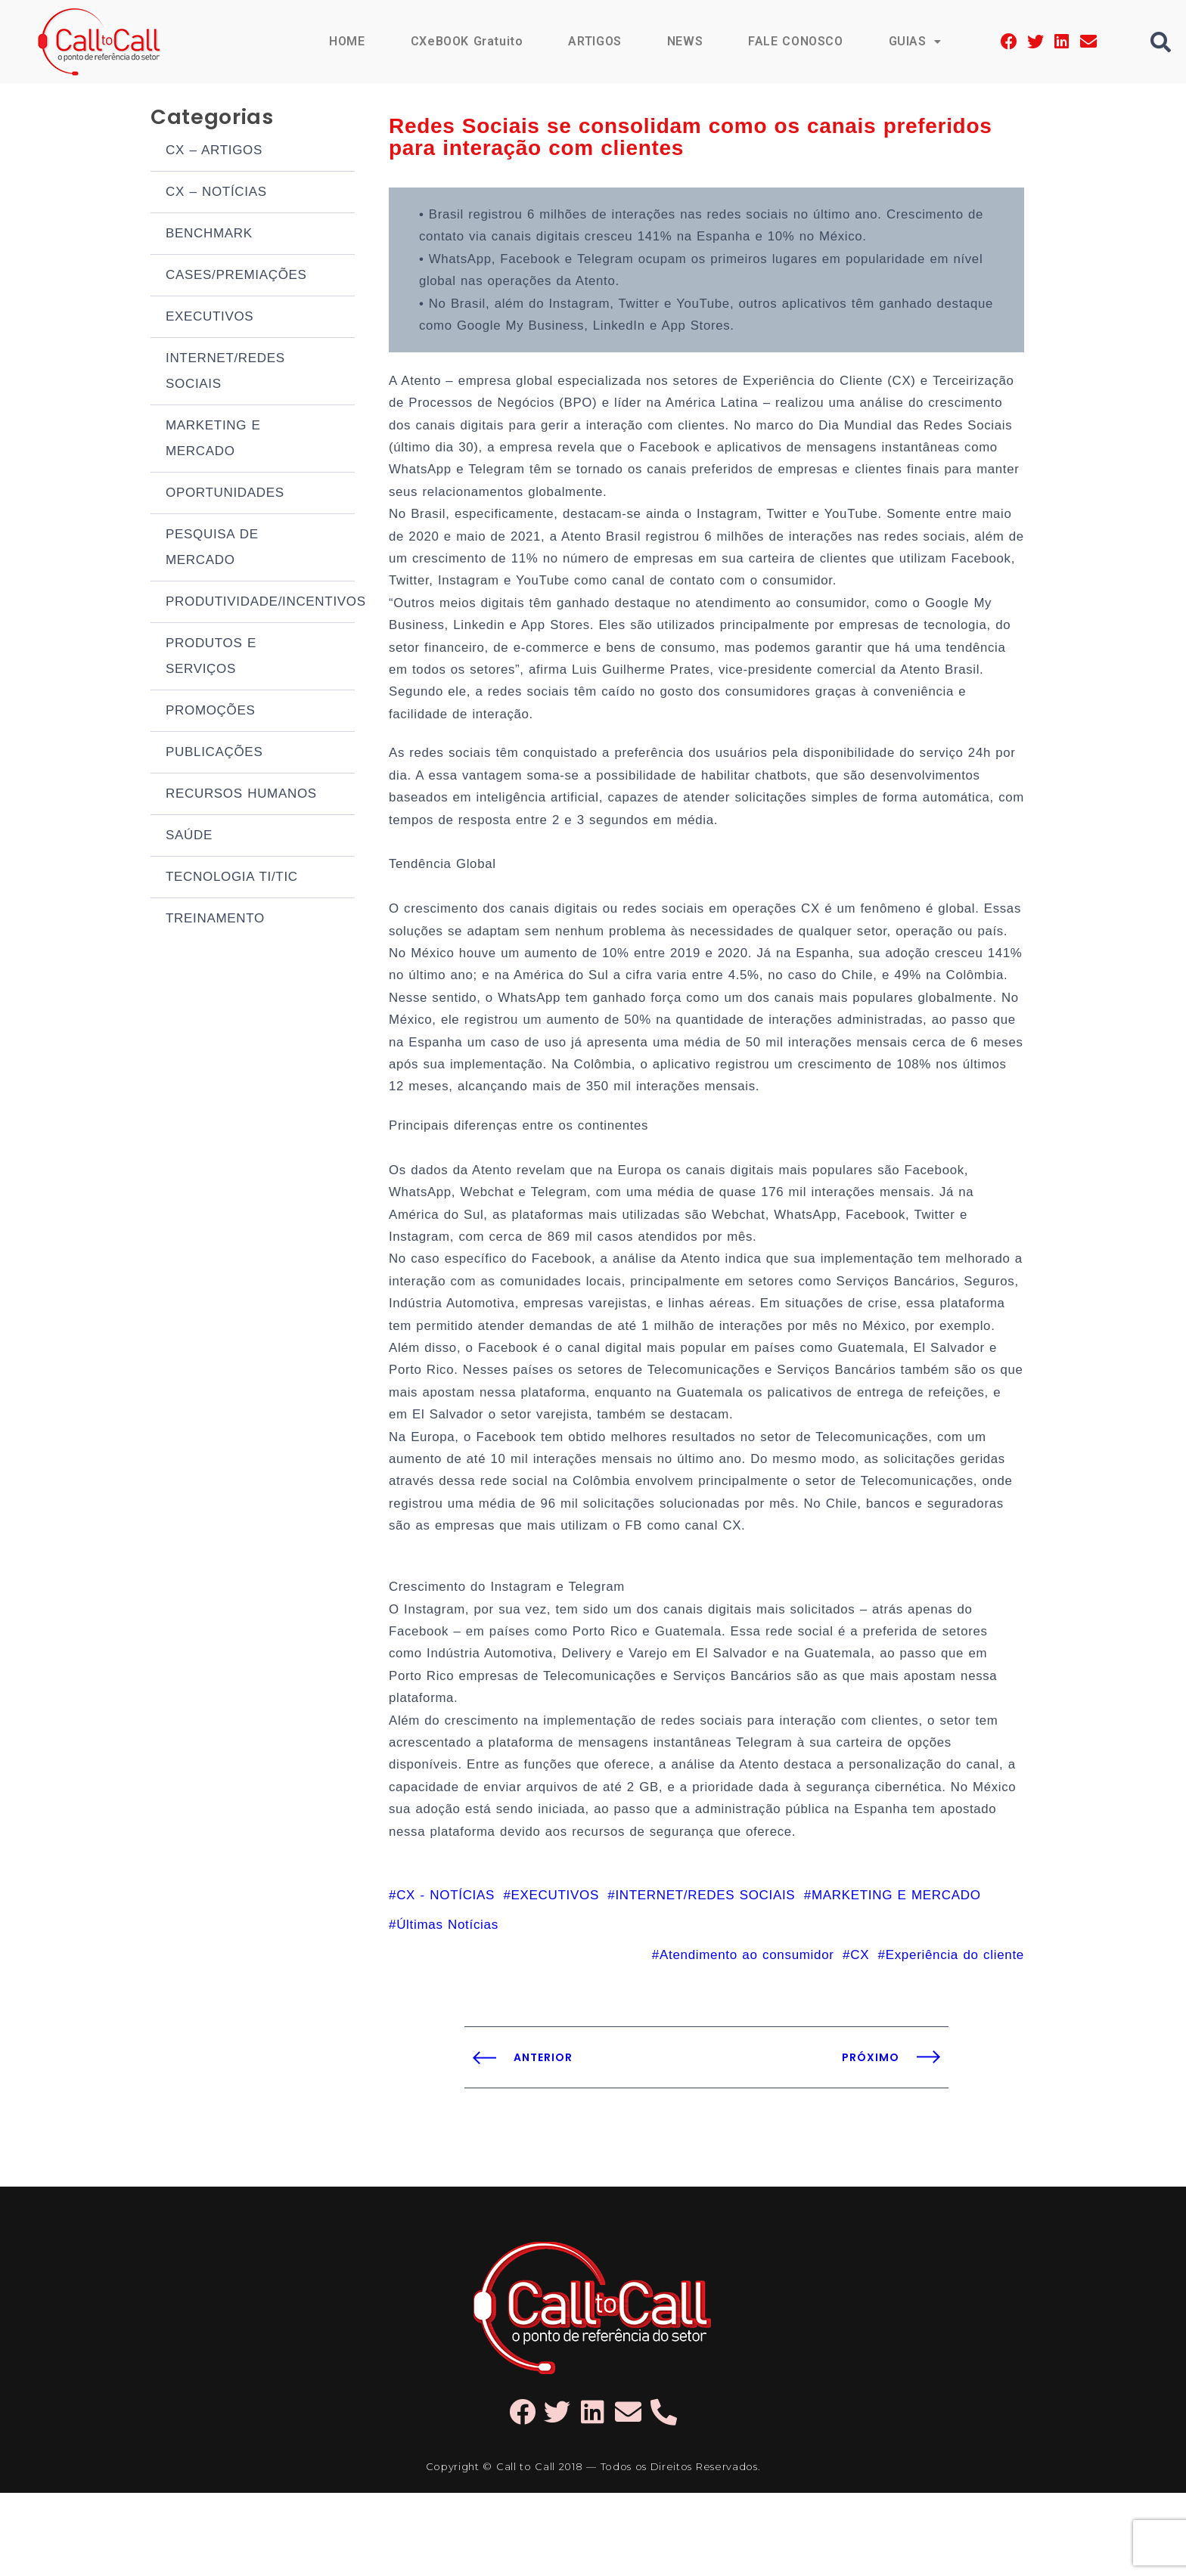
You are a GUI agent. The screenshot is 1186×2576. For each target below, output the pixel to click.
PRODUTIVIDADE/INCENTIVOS (260, 604)
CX (859, 2037)
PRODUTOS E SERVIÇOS (211, 658)
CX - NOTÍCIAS (445, 1977)
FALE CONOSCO (795, 41)
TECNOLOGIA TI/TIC (232, 879)
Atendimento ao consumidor (747, 2037)
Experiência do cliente (955, 2037)
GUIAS (914, 41)
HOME (345, 41)
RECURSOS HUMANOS (241, 796)
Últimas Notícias (447, 2007)
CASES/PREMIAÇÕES (236, 277)
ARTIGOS (594, 41)
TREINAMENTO (215, 920)
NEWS (684, 41)
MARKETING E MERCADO (213, 440)
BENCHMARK (209, 235)
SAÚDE (189, 837)
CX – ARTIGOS (214, 152)
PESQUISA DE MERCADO (212, 549)
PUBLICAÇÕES (214, 754)
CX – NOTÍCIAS (216, 194)
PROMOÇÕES (211, 712)
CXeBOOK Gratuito (465, 41)
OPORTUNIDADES (225, 495)
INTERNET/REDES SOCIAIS (225, 373)
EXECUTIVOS (209, 319)
